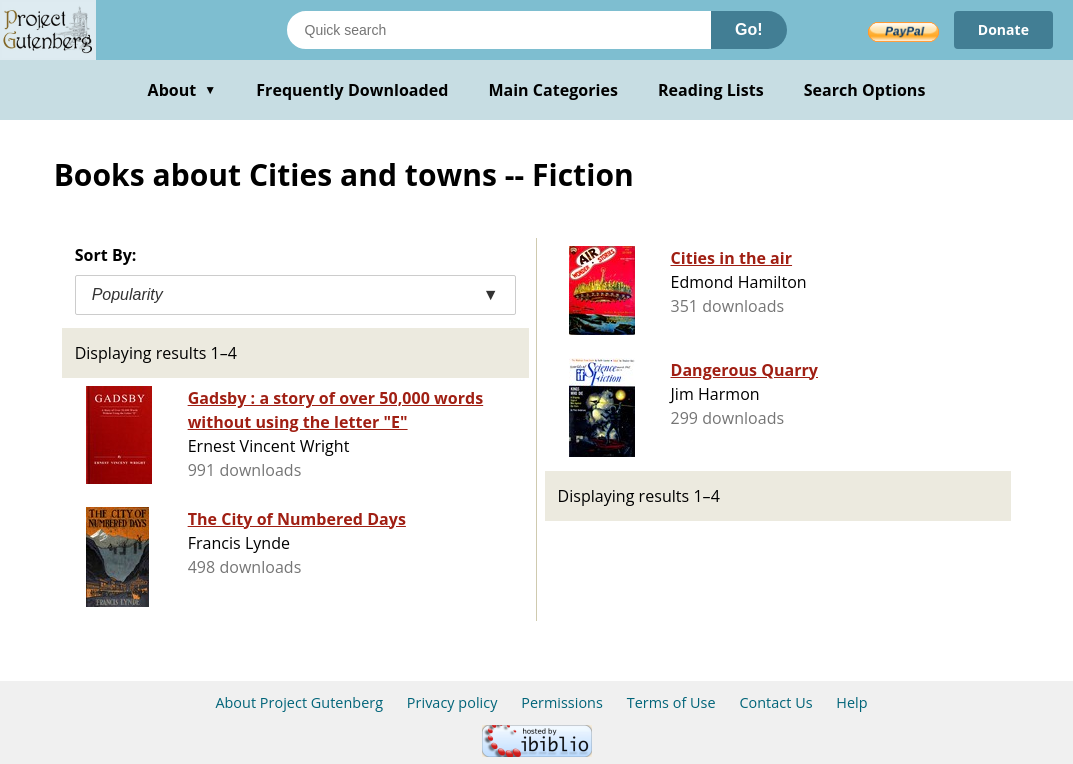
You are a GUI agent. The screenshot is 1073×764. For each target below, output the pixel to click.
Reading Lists (711, 90)
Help (851, 702)
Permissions (562, 702)
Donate (1003, 29)
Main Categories (553, 90)
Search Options (865, 90)
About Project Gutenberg (299, 702)
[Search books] (499, 30)
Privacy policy (452, 702)
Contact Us (775, 702)
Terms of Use (671, 702)
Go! (749, 29)
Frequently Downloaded (352, 90)
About (182, 90)
